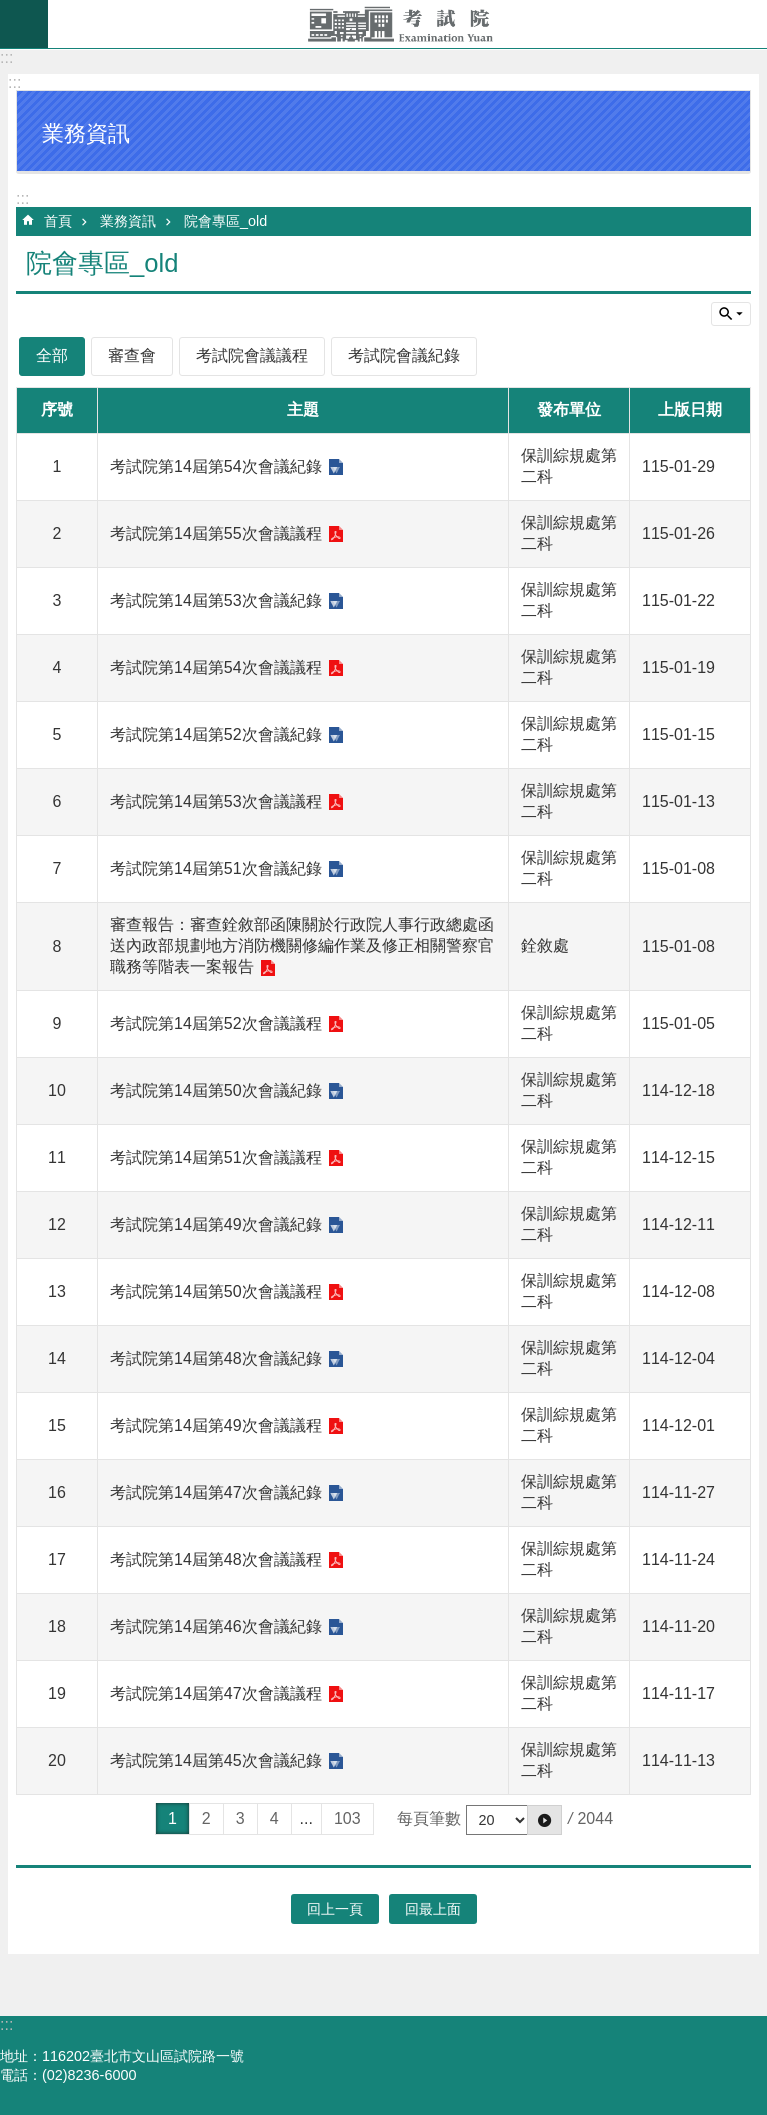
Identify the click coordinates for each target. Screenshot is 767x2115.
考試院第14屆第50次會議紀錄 (216, 1090)
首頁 (58, 221)
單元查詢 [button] (731, 314)
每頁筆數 (429, 1818)
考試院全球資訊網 (407, 24)
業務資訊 (128, 221)
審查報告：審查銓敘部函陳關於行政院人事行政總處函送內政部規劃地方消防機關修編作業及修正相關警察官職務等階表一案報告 (302, 945)
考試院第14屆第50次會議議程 (216, 1291)
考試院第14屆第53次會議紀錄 (216, 600)
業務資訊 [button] (86, 133)
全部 (52, 355)
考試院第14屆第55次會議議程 (216, 533)
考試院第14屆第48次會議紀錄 (216, 1358)
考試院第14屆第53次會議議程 (216, 801)
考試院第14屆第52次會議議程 (216, 1023)
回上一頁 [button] (335, 1909)
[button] (544, 1820)
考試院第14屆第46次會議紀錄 (216, 1626)
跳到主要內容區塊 (10, 10)
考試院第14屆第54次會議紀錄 (216, 466)
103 (347, 1818)
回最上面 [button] (433, 1909)
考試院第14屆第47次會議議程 (216, 1693)
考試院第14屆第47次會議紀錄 (216, 1492)
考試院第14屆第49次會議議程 (216, 1425)
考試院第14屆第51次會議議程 (216, 1157)
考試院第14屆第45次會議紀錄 (216, 1760)
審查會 (132, 355)
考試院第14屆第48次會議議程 (216, 1559)
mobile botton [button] (24, 24)
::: (6, 57)
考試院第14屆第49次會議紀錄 (216, 1224)
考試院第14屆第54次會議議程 (216, 667)
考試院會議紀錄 (404, 355)
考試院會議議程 (252, 355)
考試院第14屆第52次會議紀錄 (216, 734)
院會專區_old (225, 221)
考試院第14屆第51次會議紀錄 (216, 868)
